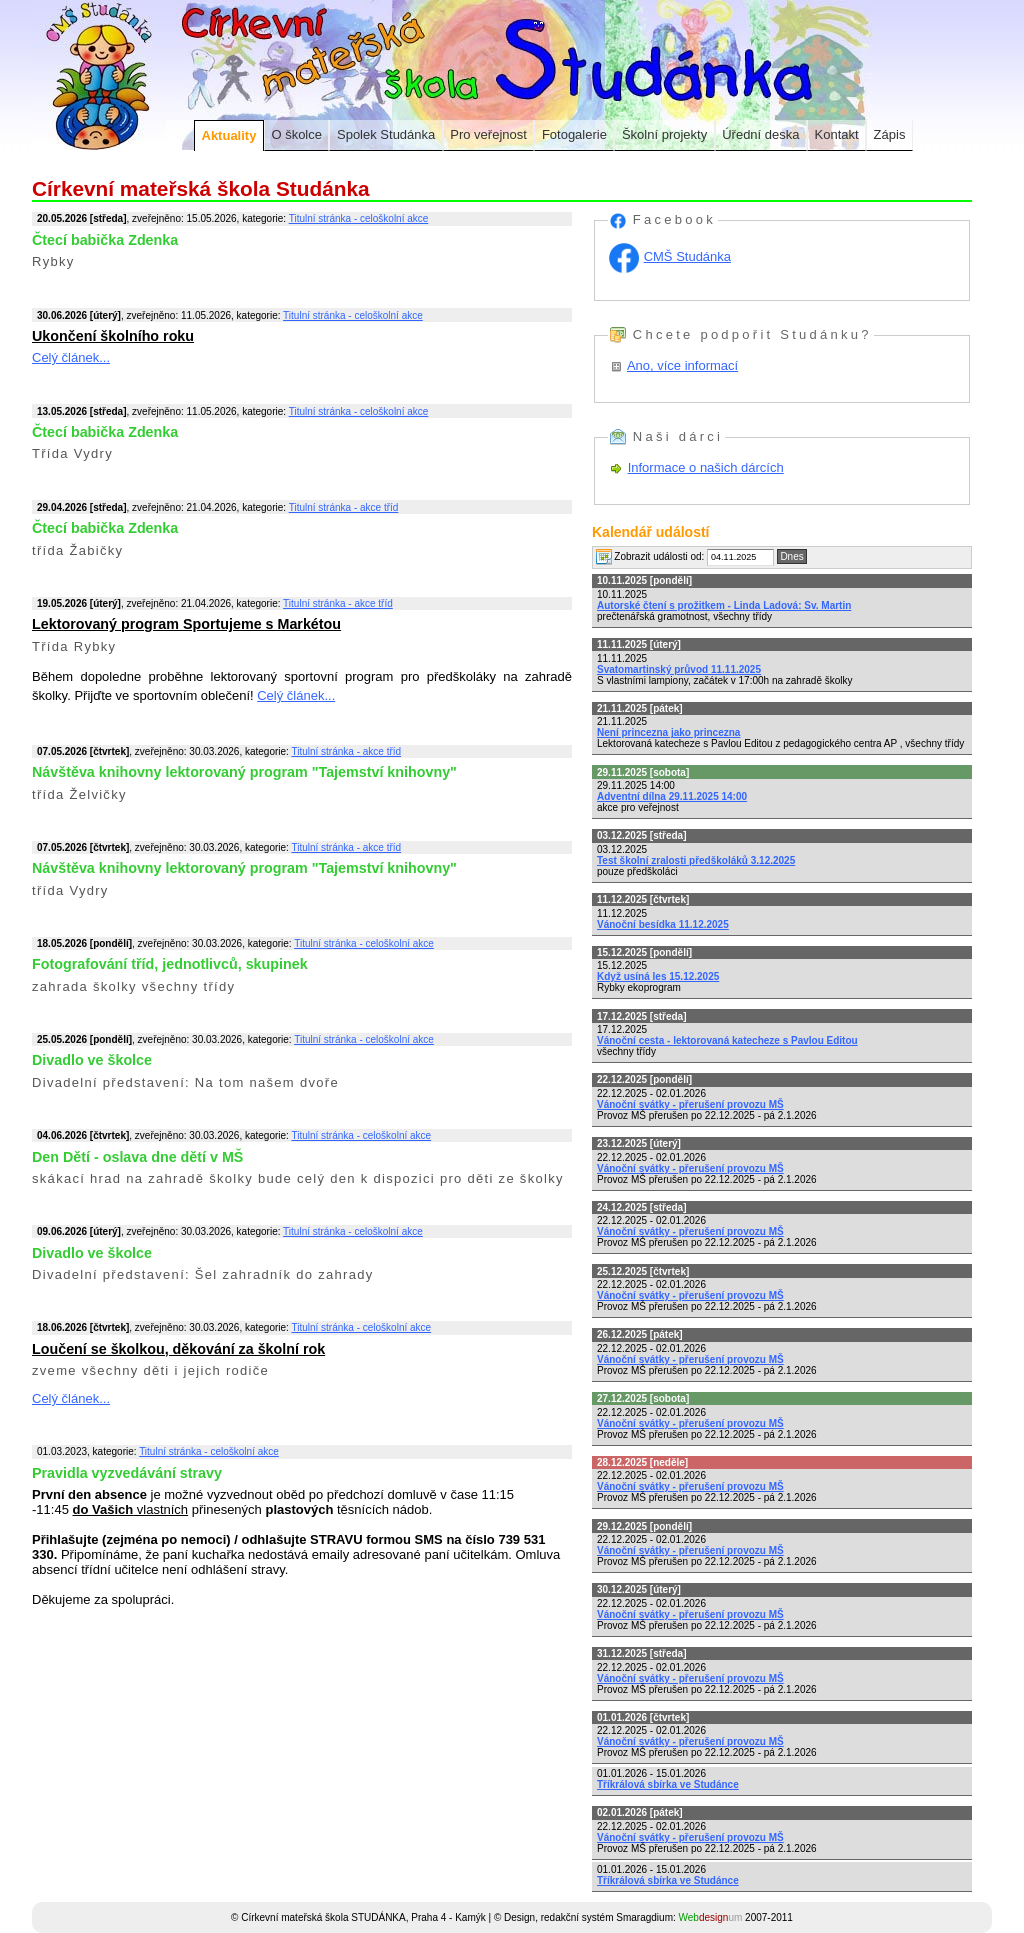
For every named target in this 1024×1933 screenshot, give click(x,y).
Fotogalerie (574, 134)
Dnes (791, 556)
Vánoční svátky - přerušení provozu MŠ (690, 1104)
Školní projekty (664, 134)
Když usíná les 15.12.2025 (658, 976)
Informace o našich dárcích (706, 467)
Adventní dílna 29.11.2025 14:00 (672, 796)
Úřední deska (760, 134)
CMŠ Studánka (687, 256)
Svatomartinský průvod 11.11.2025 (679, 669)
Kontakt (837, 134)
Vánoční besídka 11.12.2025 (663, 924)
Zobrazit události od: (650, 556)
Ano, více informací (682, 365)
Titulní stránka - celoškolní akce (359, 218)
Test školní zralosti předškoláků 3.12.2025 (696, 860)
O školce (296, 134)
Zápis (890, 134)
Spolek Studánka (386, 134)
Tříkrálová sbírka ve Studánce (668, 1784)
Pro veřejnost (488, 134)
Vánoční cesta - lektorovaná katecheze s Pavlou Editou (727, 1040)
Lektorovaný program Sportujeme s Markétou (186, 624)
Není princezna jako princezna (668, 732)
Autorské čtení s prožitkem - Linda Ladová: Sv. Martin (724, 605)
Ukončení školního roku (113, 336)
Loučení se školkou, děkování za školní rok (178, 1349)
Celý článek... (71, 357)
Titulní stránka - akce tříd (344, 507)
